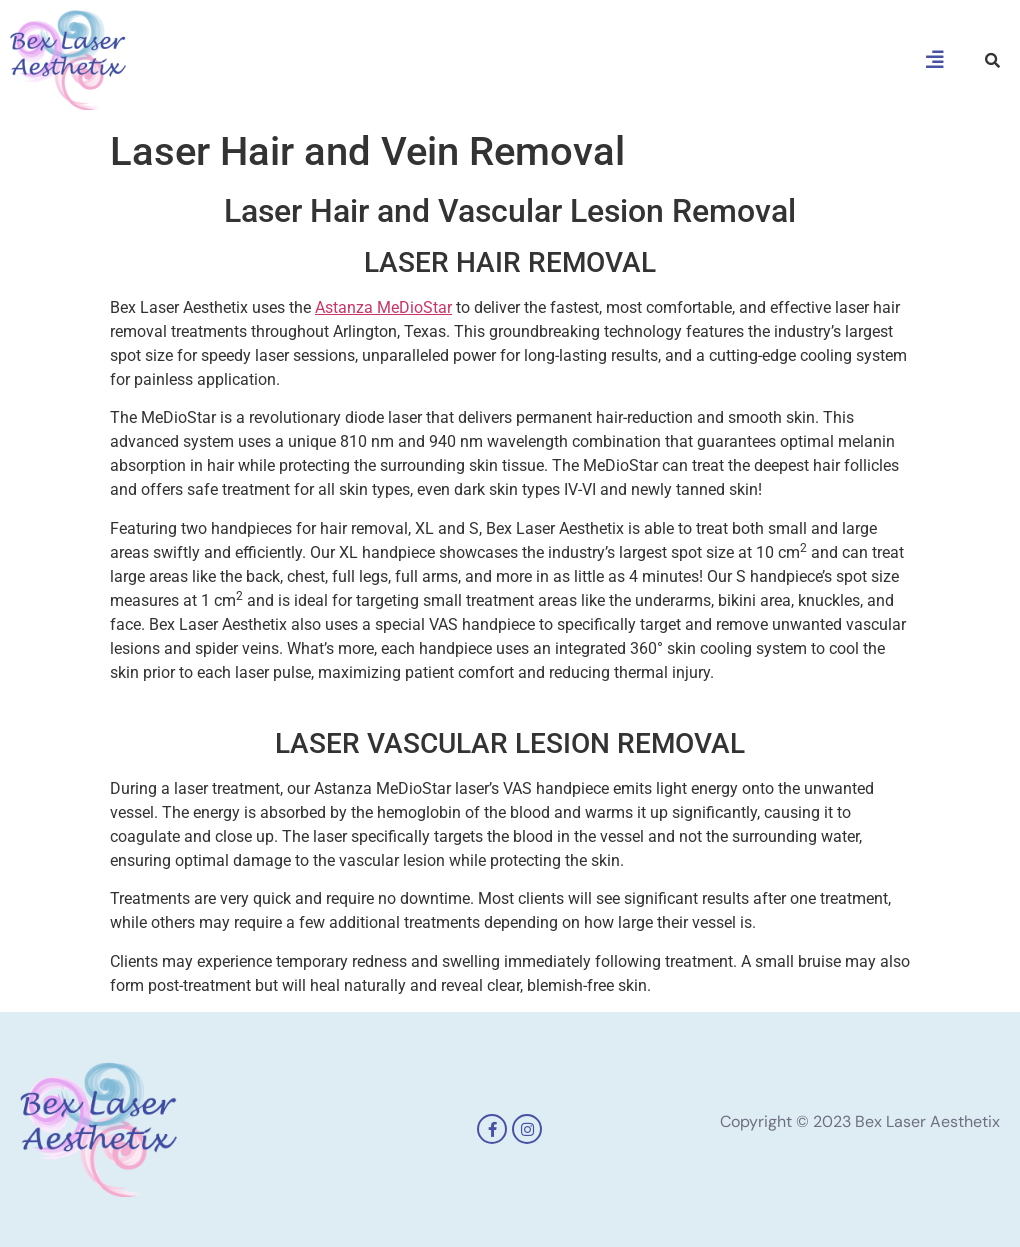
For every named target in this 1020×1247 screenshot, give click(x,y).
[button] (935, 60)
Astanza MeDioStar (383, 307)
